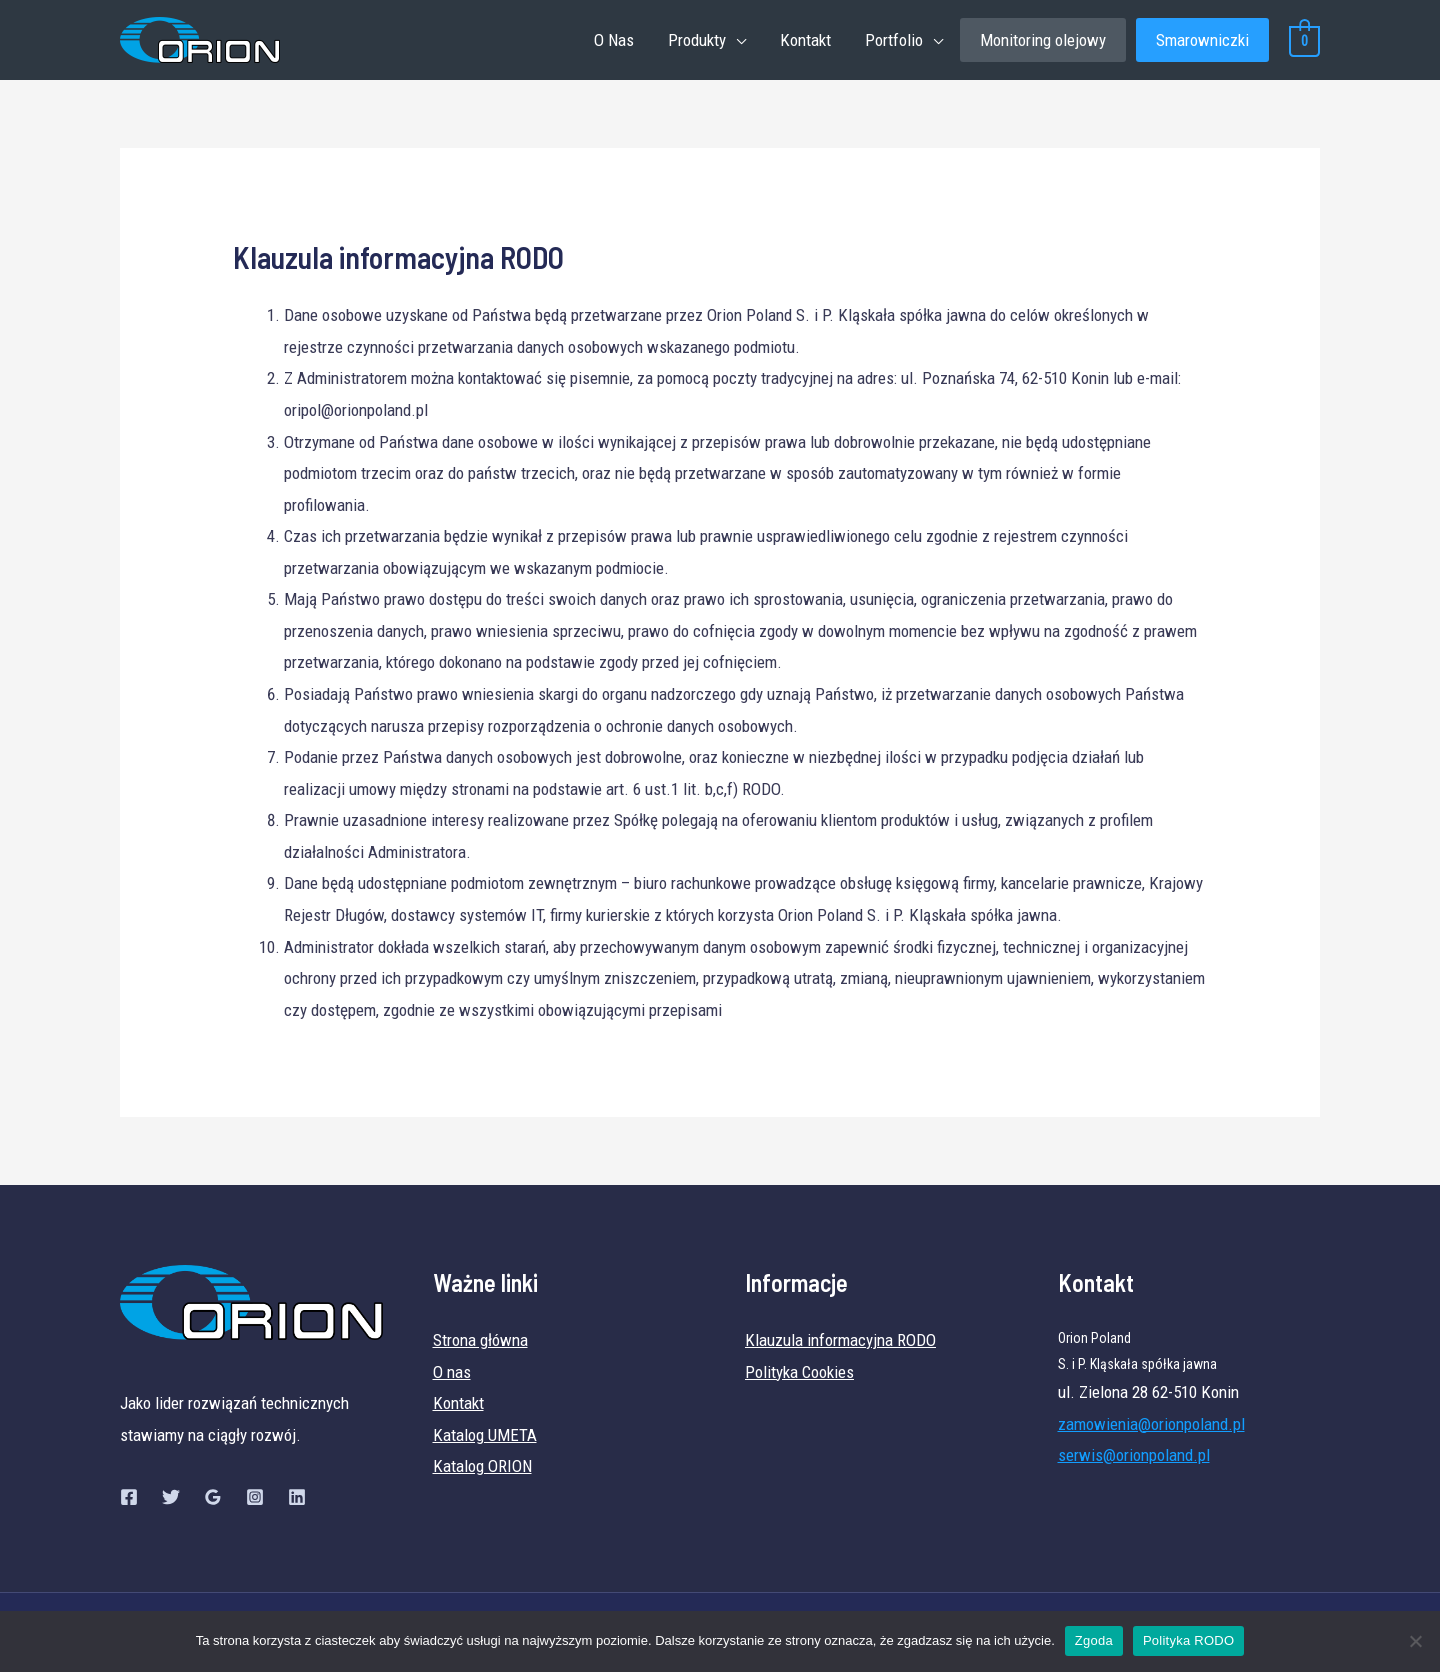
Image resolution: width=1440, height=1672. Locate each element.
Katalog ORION (482, 1466)
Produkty (697, 40)
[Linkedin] (297, 1497)
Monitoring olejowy (1043, 40)
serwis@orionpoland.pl (1134, 1455)
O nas (452, 1372)
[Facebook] (129, 1497)
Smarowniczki (1202, 40)
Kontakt (805, 40)
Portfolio (894, 40)
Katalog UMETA (485, 1435)
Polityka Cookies (799, 1372)
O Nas (614, 40)
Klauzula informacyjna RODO (840, 1340)
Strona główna (480, 1340)
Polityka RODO (1188, 1640)
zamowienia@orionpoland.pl (1151, 1424)
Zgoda (1094, 1640)
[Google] (213, 1497)
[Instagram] (255, 1497)
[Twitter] (171, 1497)
